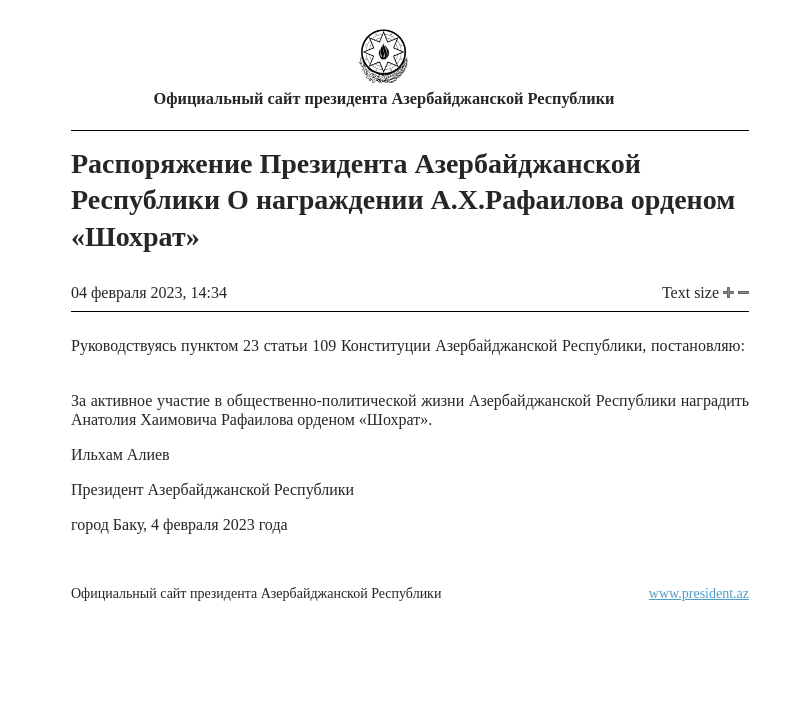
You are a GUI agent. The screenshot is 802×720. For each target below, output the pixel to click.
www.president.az (699, 593)
